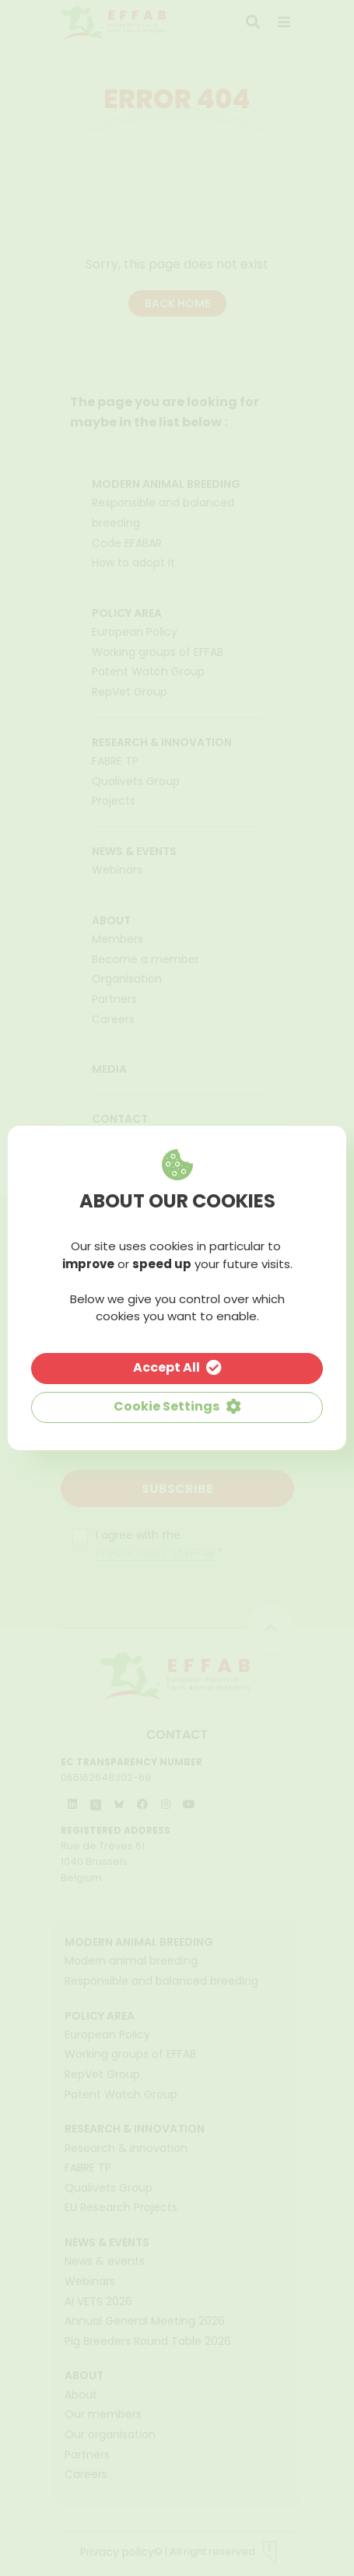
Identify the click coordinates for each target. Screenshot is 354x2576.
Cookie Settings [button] (166, 1406)
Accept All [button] (166, 1367)
